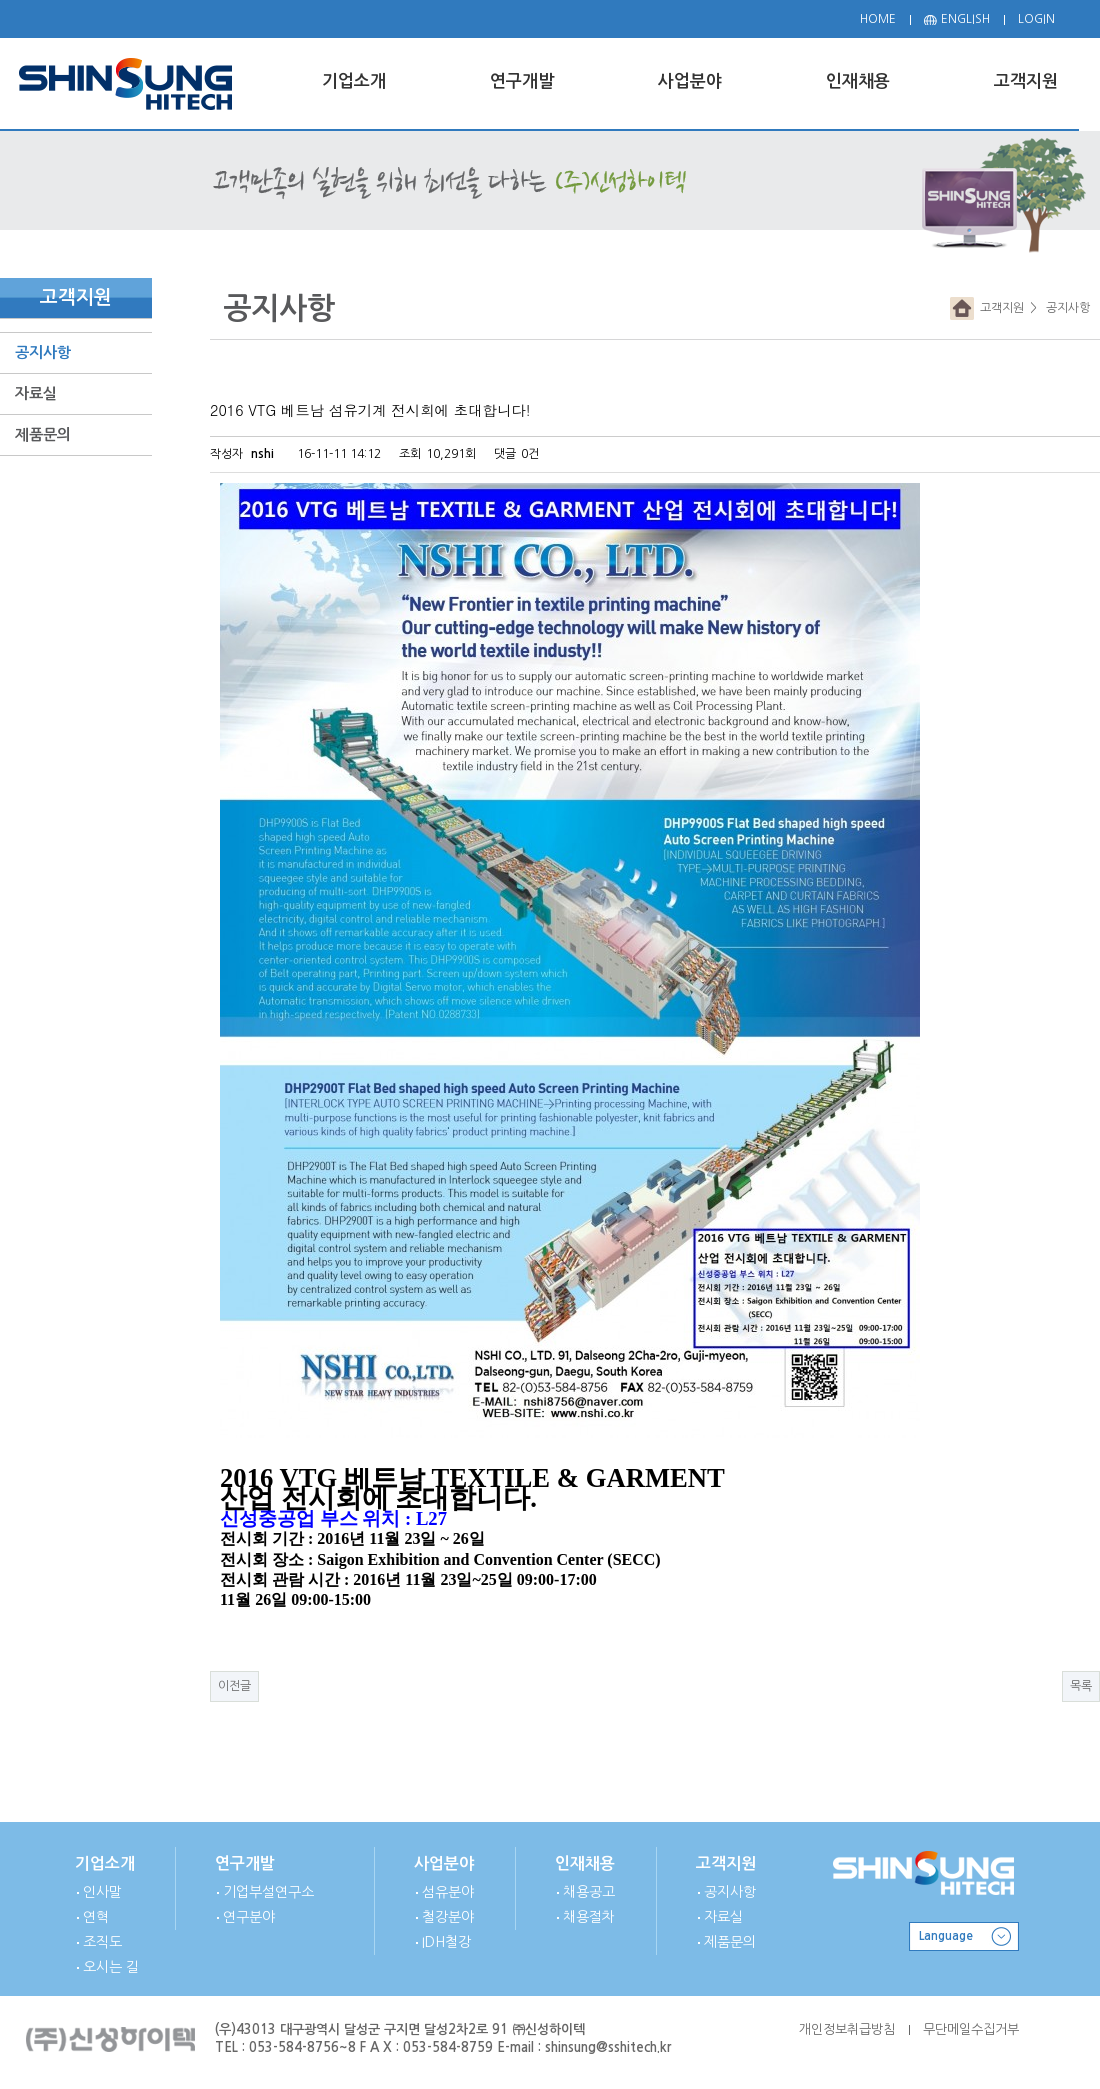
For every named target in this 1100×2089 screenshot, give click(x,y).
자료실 (36, 393)
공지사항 (43, 352)
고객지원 (999, 308)
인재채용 (585, 1863)
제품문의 (43, 434)
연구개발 (245, 1863)
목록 (1081, 1686)
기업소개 (105, 1863)
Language (946, 1936)
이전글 (234, 1686)
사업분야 (444, 1863)
